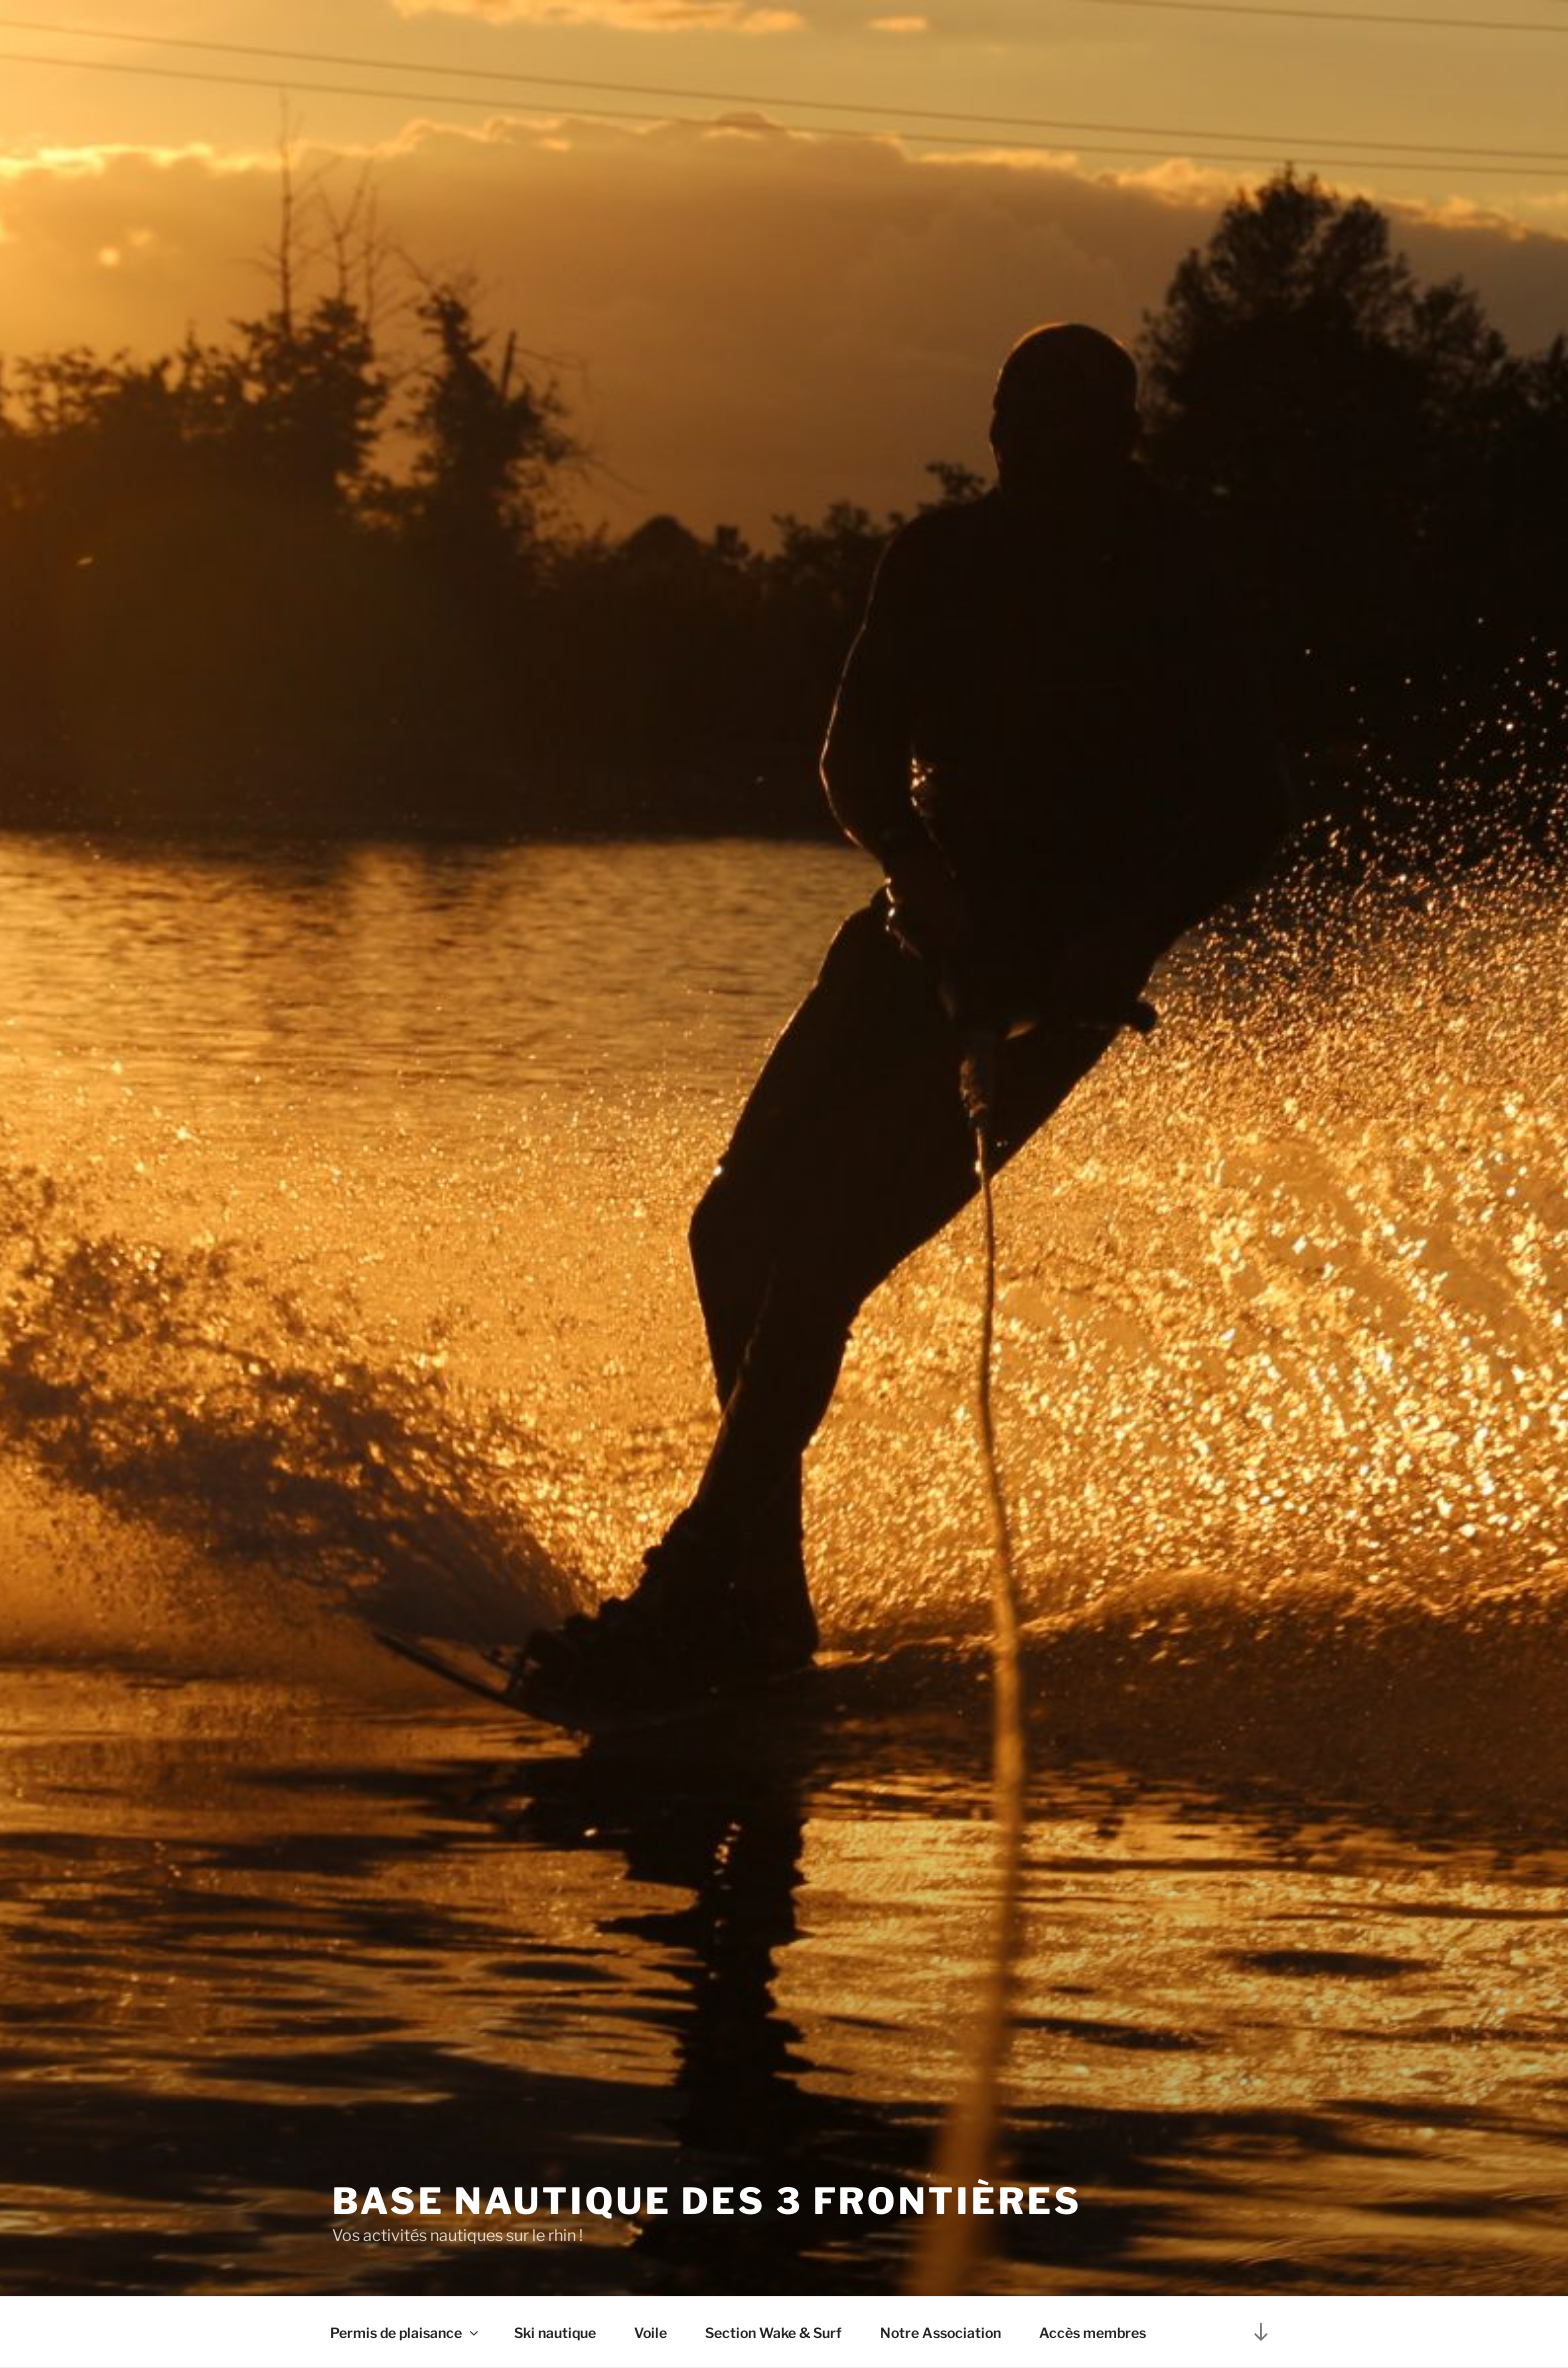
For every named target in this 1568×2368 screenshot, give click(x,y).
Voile (650, 2332)
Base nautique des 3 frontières (706, 2201)
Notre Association (940, 2332)
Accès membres (1092, 2332)
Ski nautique (555, 2332)
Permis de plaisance (405, 2332)
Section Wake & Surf (773, 2332)
